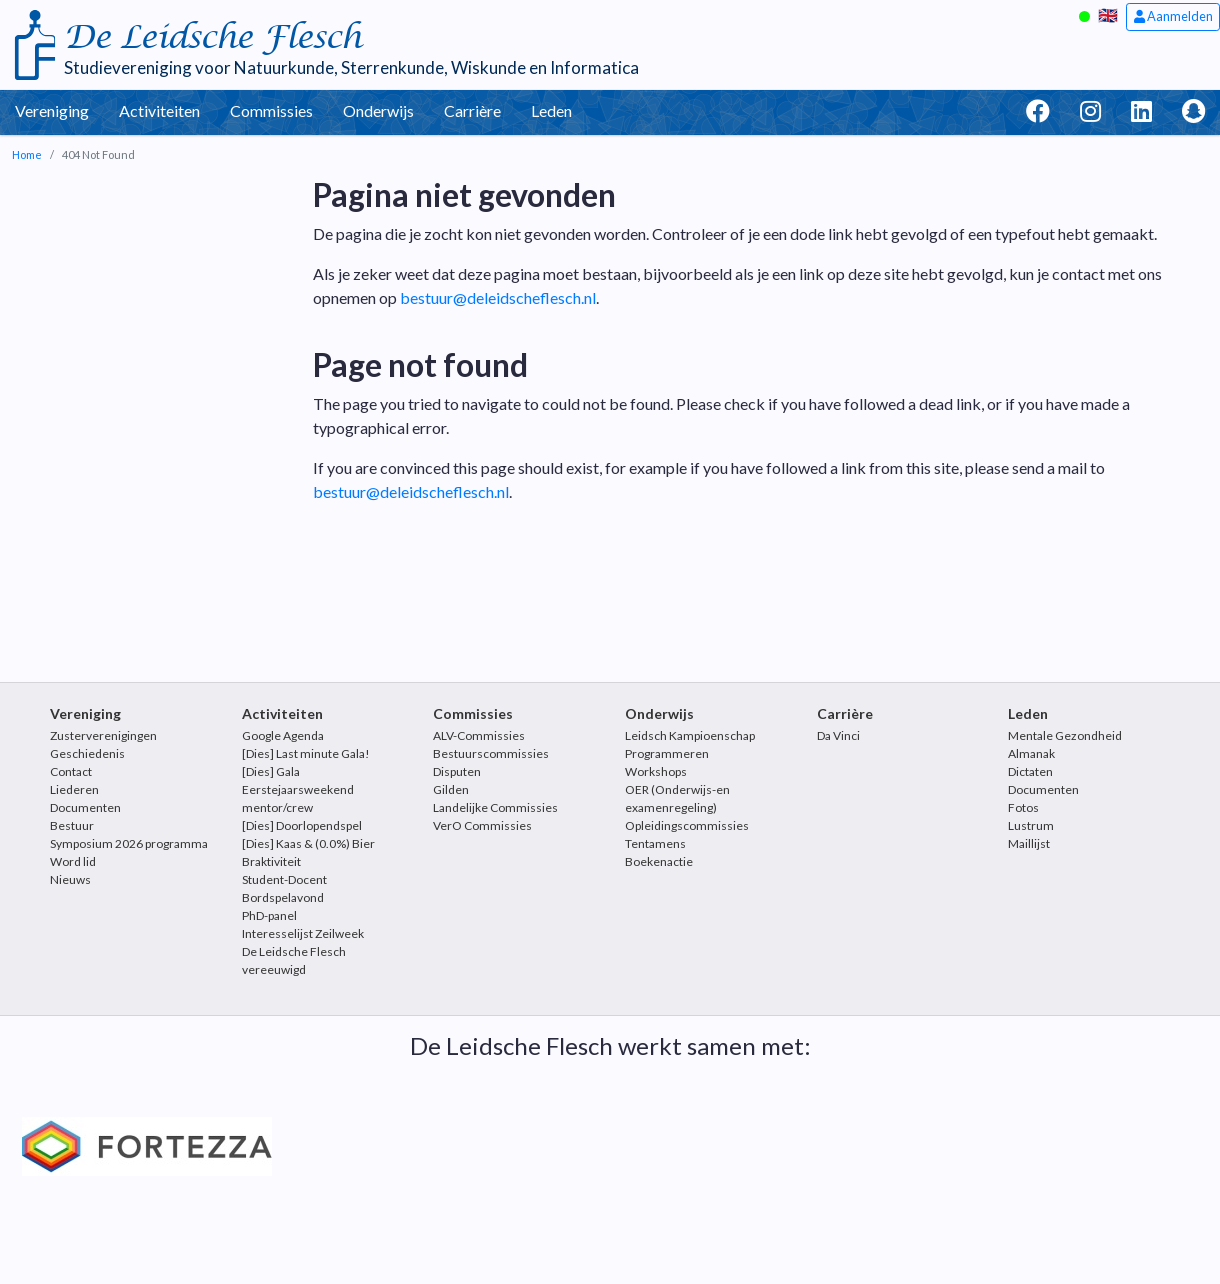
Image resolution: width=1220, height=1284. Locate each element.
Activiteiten (159, 110)
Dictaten (1030, 771)
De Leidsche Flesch (212, 37)
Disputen (457, 771)
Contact (71, 771)
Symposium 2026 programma (129, 843)
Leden (551, 110)
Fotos (1023, 807)
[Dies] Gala (271, 771)
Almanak (1031, 753)
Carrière (472, 110)
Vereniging (52, 110)
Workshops (656, 771)
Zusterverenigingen (103, 735)
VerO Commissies (482, 825)
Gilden (451, 789)
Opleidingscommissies (687, 825)
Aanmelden (1173, 16)
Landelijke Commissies (495, 807)
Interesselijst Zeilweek (303, 933)
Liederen (74, 789)
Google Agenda (283, 735)
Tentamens (655, 843)
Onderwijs (378, 110)
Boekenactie (659, 861)
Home (27, 154)
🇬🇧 (1108, 14)
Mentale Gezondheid (1065, 735)
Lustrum (1031, 825)
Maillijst (1029, 843)
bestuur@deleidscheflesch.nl (498, 297)
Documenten (85, 807)
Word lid (73, 861)
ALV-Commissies (479, 735)
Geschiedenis (87, 753)
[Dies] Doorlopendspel (302, 825)
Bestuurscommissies (491, 753)
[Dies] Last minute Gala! (306, 753)
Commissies (271, 110)
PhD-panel (269, 915)
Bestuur (72, 825)
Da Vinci (838, 735)
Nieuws (70, 879)
